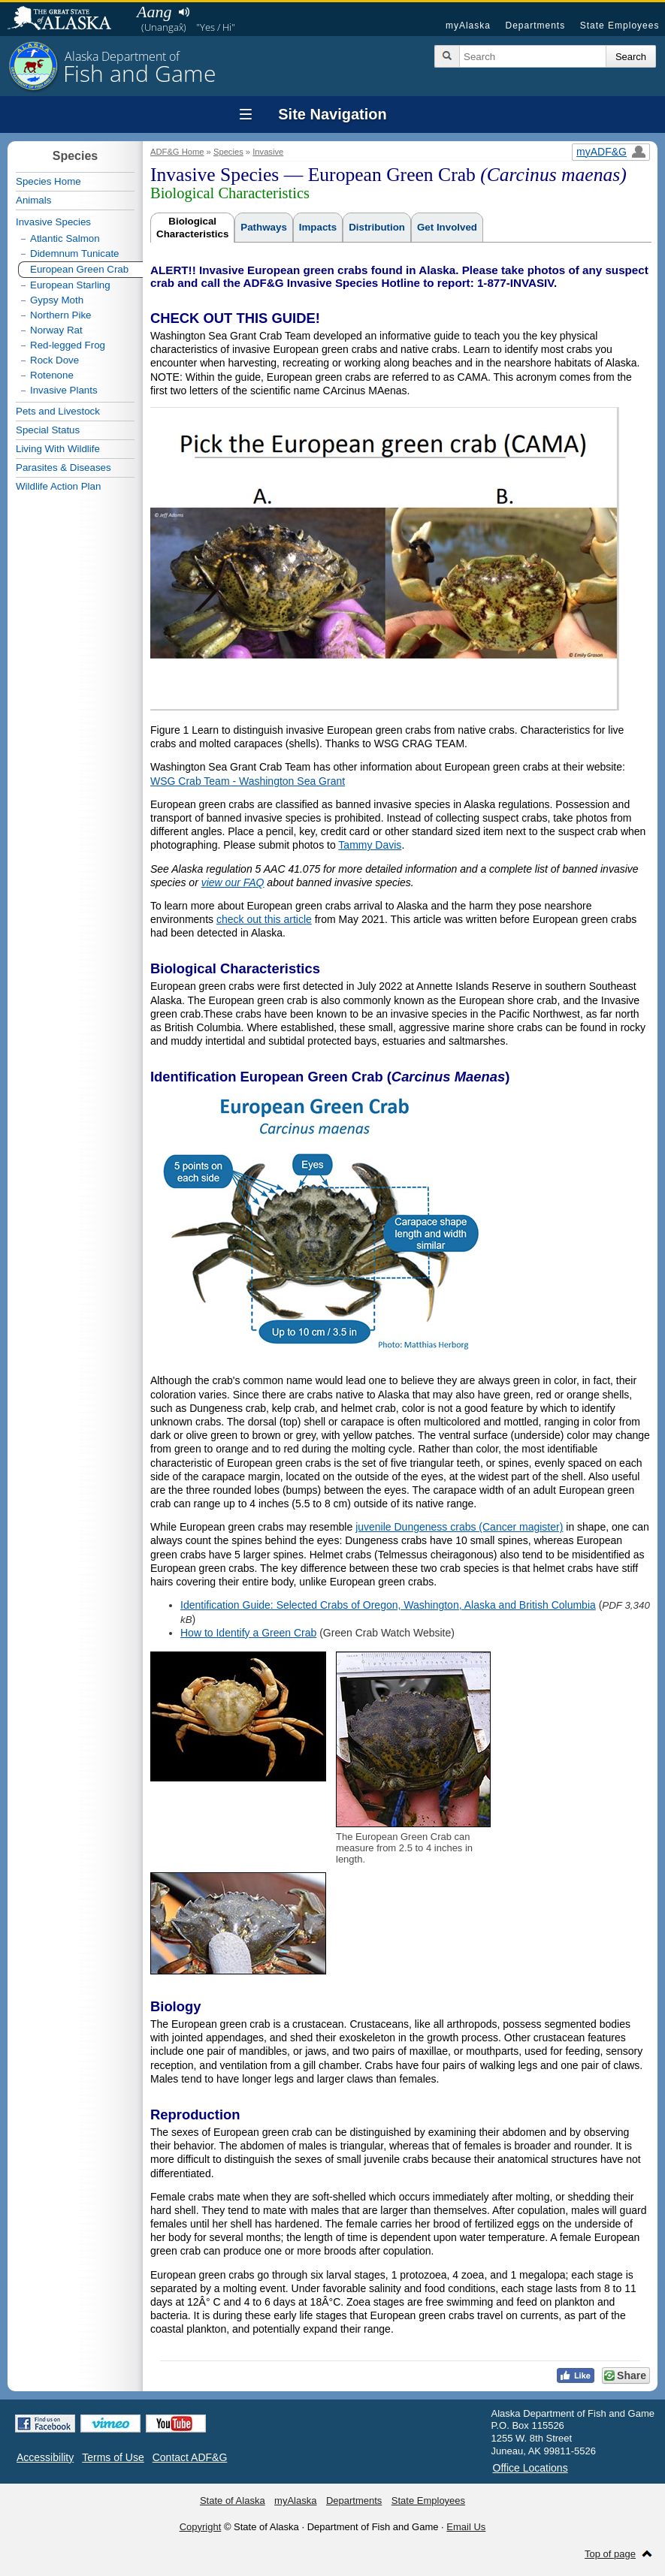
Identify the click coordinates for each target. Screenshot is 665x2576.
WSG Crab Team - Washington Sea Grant (247, 781)
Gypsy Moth (56, 300)
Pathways (263, 227)
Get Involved (447, 227)
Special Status (48, 430)
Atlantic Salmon (65, 238)
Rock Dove (54, 360)
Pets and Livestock (58, 411)
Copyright (201, 2526)
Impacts (318, 227)
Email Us (465, 2526)
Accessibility (45, 2457)
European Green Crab (79, 269)
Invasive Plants (64, 390)
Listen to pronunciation (183, 12)
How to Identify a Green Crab (248, 1633)
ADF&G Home (177, 151)
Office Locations (530, 2468)
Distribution (377, 227)
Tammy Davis (369, 845)
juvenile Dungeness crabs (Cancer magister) (459, 1527)
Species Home (48, 181)
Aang (154, 11)
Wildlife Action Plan (58, 486)
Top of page (610, 2553)
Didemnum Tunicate (74, 253)
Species (228, 151)
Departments (535, 25)
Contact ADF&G (190, 2457)
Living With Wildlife (58, 448)
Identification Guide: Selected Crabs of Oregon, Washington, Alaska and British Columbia (388, 1605)
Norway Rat (56, 330)
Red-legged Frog (67, 345)
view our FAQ (232, 882)
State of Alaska (67, 19)
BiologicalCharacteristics (192, 228)
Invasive (267, 151)
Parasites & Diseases (63, 467)
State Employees (620, 25)
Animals (33, 200)
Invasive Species (53, 222)
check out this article (264, 919)
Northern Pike (61, 315)
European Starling (70, 285)
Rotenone (52, 375)
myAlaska (468, 25)
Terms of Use (113, 2457)
